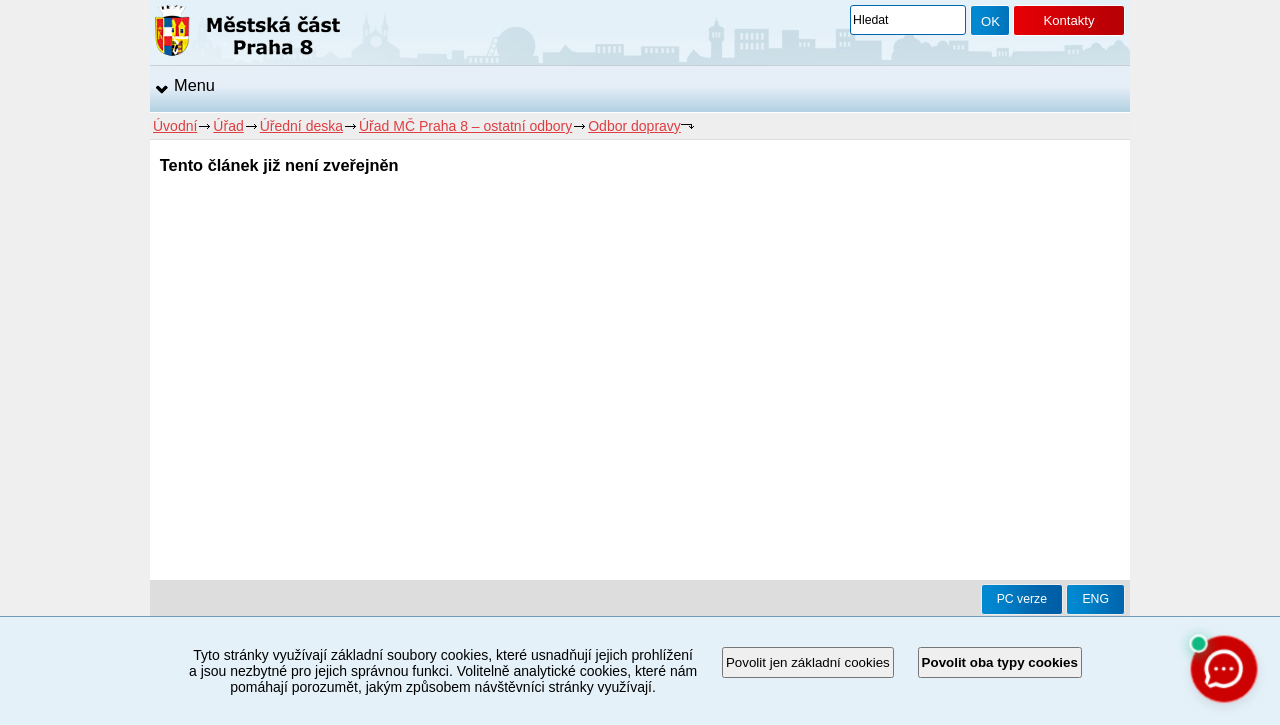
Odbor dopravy (634, 126)
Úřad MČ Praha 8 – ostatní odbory (465, 126)
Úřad (228, 126)
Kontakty (1068, 20)
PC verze (1022, 599)
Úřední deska (301, 126)
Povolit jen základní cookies (808, 662)
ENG (1095, 599)
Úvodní (175, 126)
